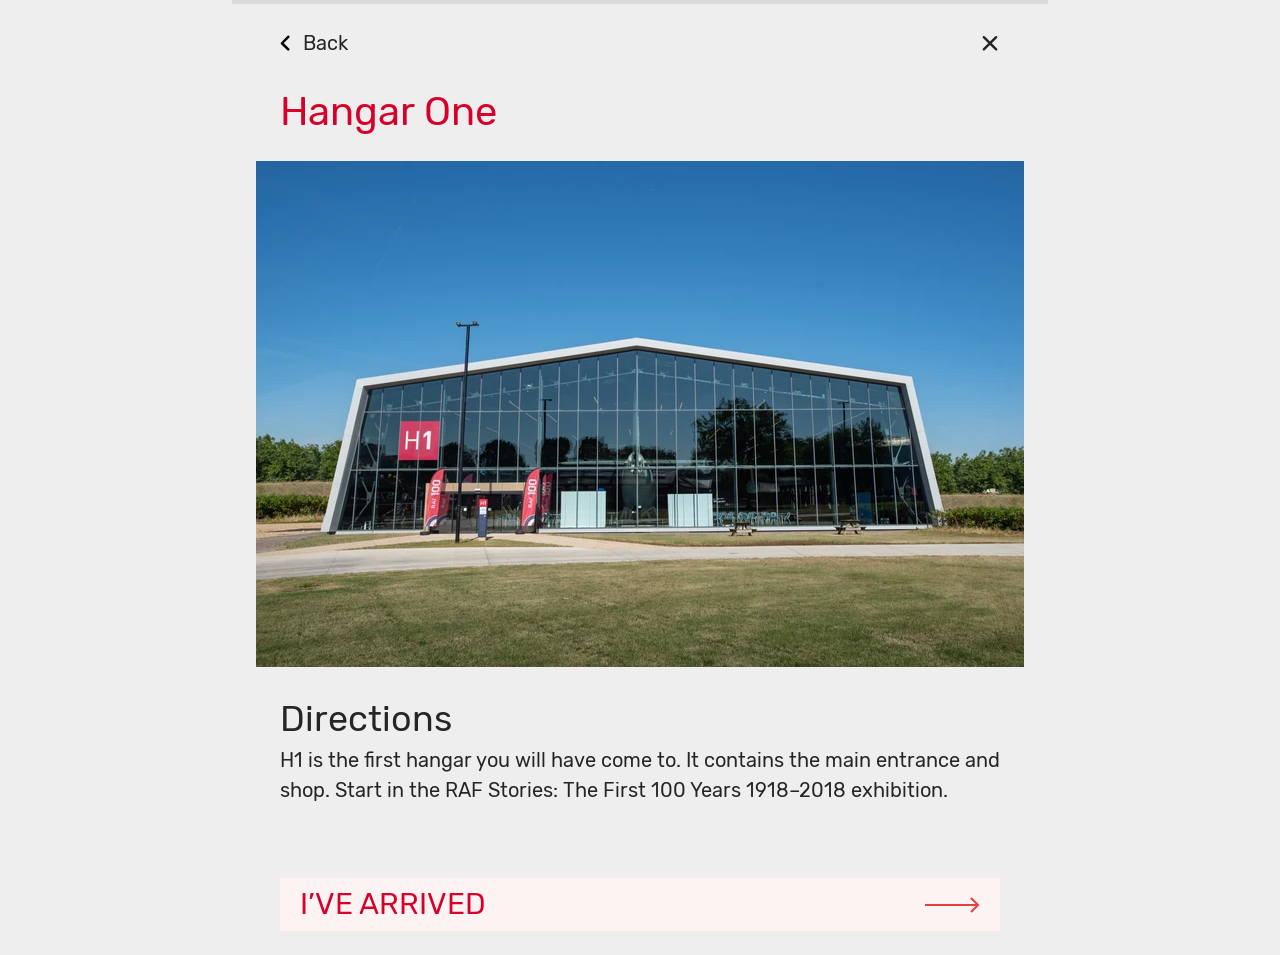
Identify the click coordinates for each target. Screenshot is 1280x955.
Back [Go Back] (325, 43)
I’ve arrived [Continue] (393, 904)
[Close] (989, 42)
